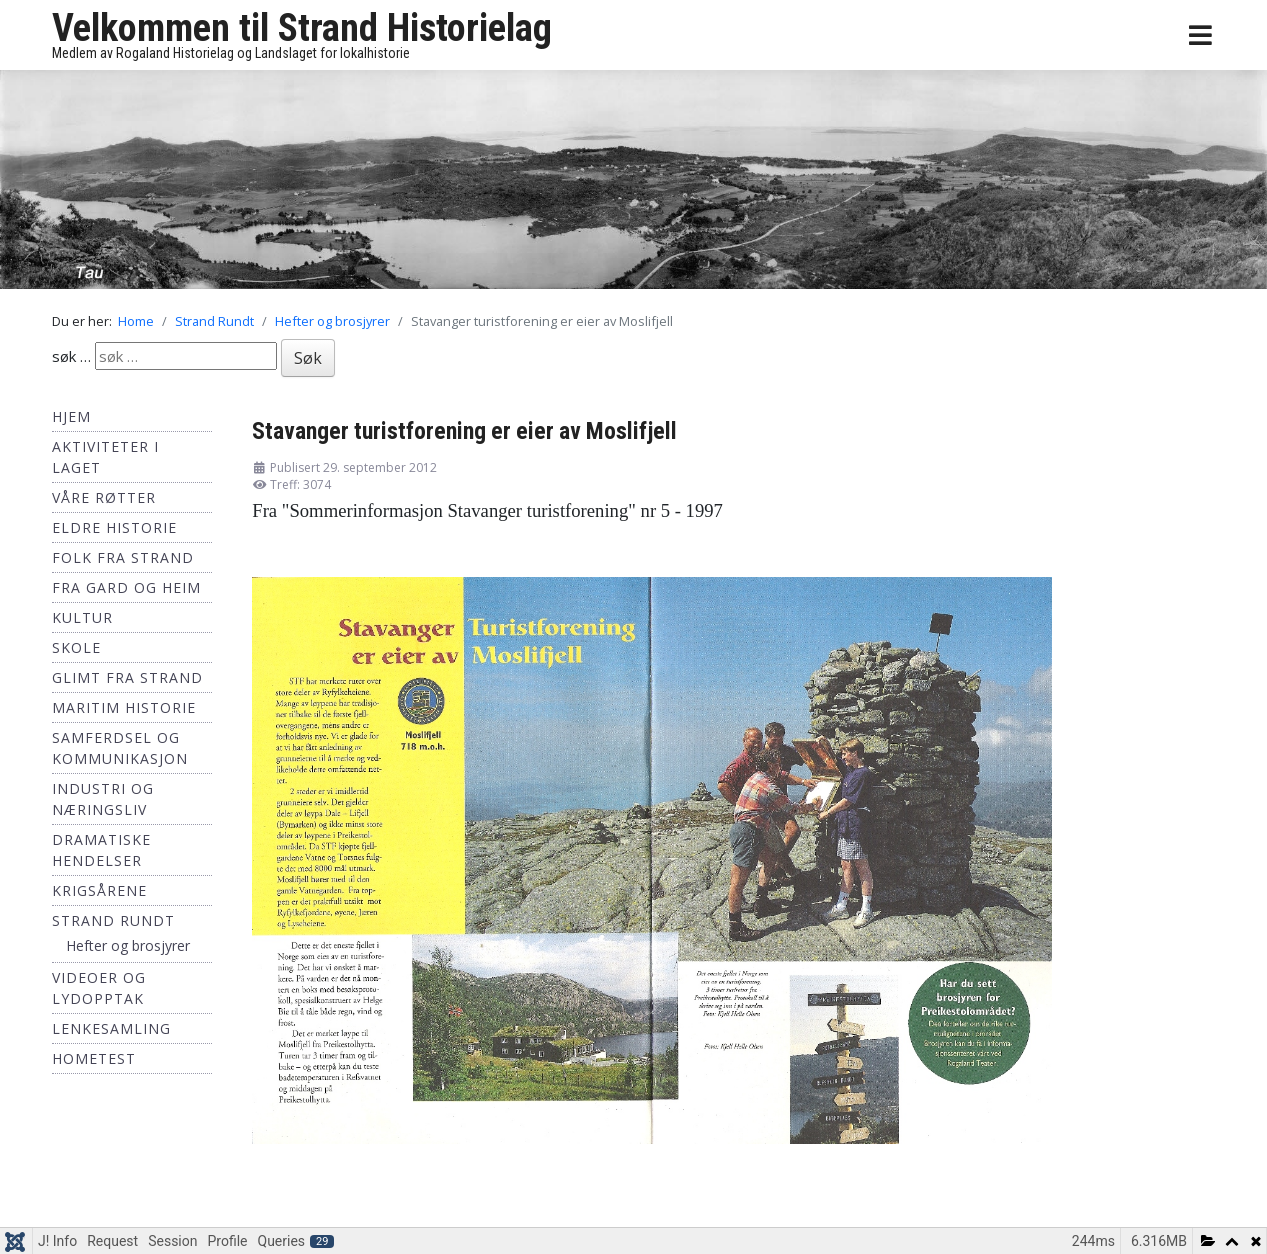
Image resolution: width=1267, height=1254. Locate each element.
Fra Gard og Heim (126, 587)
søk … (71, 356)
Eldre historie (114, 527)
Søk (308, 358)
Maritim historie (124, 707)
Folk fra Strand (123, 557)
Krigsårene (99, 890)
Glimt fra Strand (127, 677)
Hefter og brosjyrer (128, 945)
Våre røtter (104, 497)
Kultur (82, 617)
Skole (76, 647)
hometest (94, 1058)
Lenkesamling (111, 1028)
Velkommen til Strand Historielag (302, 28)
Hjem (71, 416)
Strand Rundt (113, 920)
